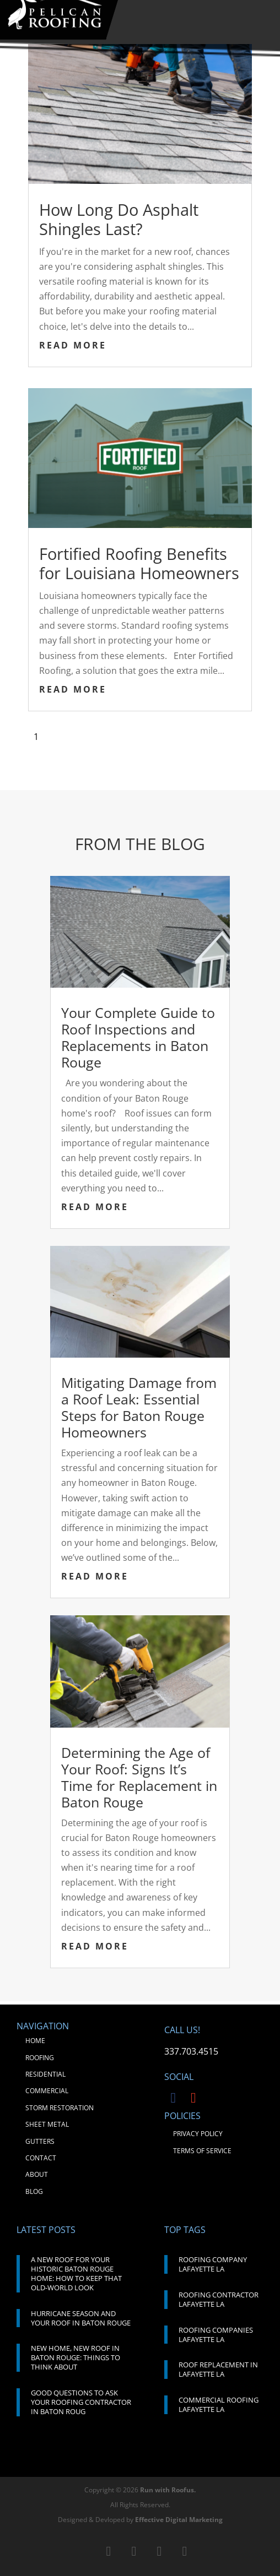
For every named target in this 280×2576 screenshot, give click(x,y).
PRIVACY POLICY (198, 2133)
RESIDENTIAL (45, 2074)
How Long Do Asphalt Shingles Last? (118, 219)
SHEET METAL (47, 2124)
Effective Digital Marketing (179, 2519)
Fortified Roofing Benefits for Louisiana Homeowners (139, 563)
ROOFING (39, 2057)
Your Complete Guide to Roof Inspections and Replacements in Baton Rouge (138, 1037)
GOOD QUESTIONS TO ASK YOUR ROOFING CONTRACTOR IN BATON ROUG (81, 2402)
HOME (35, 2040)
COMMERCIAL (46, 2090)
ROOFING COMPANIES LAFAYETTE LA (216, 2334)
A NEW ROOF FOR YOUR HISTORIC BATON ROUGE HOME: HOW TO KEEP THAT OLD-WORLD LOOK (76, 2273)
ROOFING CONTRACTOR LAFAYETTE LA (219, 2299)
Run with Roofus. (168, 2490)
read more (72, 345)
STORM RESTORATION (59, 2107)
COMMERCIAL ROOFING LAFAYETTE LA (219, 2404)
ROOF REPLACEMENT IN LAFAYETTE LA (218, 2369)
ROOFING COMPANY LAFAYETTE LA (213, 2264)
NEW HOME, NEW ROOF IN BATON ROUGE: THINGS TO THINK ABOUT (75, 2357)
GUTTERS (40, 2141)
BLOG (34, 2191)
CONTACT (40, 2158)
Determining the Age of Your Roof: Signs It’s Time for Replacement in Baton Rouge (139, 1777)
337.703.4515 (191, 2051)
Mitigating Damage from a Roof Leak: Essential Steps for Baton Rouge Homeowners (139, 1407)
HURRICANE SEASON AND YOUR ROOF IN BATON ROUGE (81, 2318)
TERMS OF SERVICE (202, 2150)
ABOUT (36, 2174)
